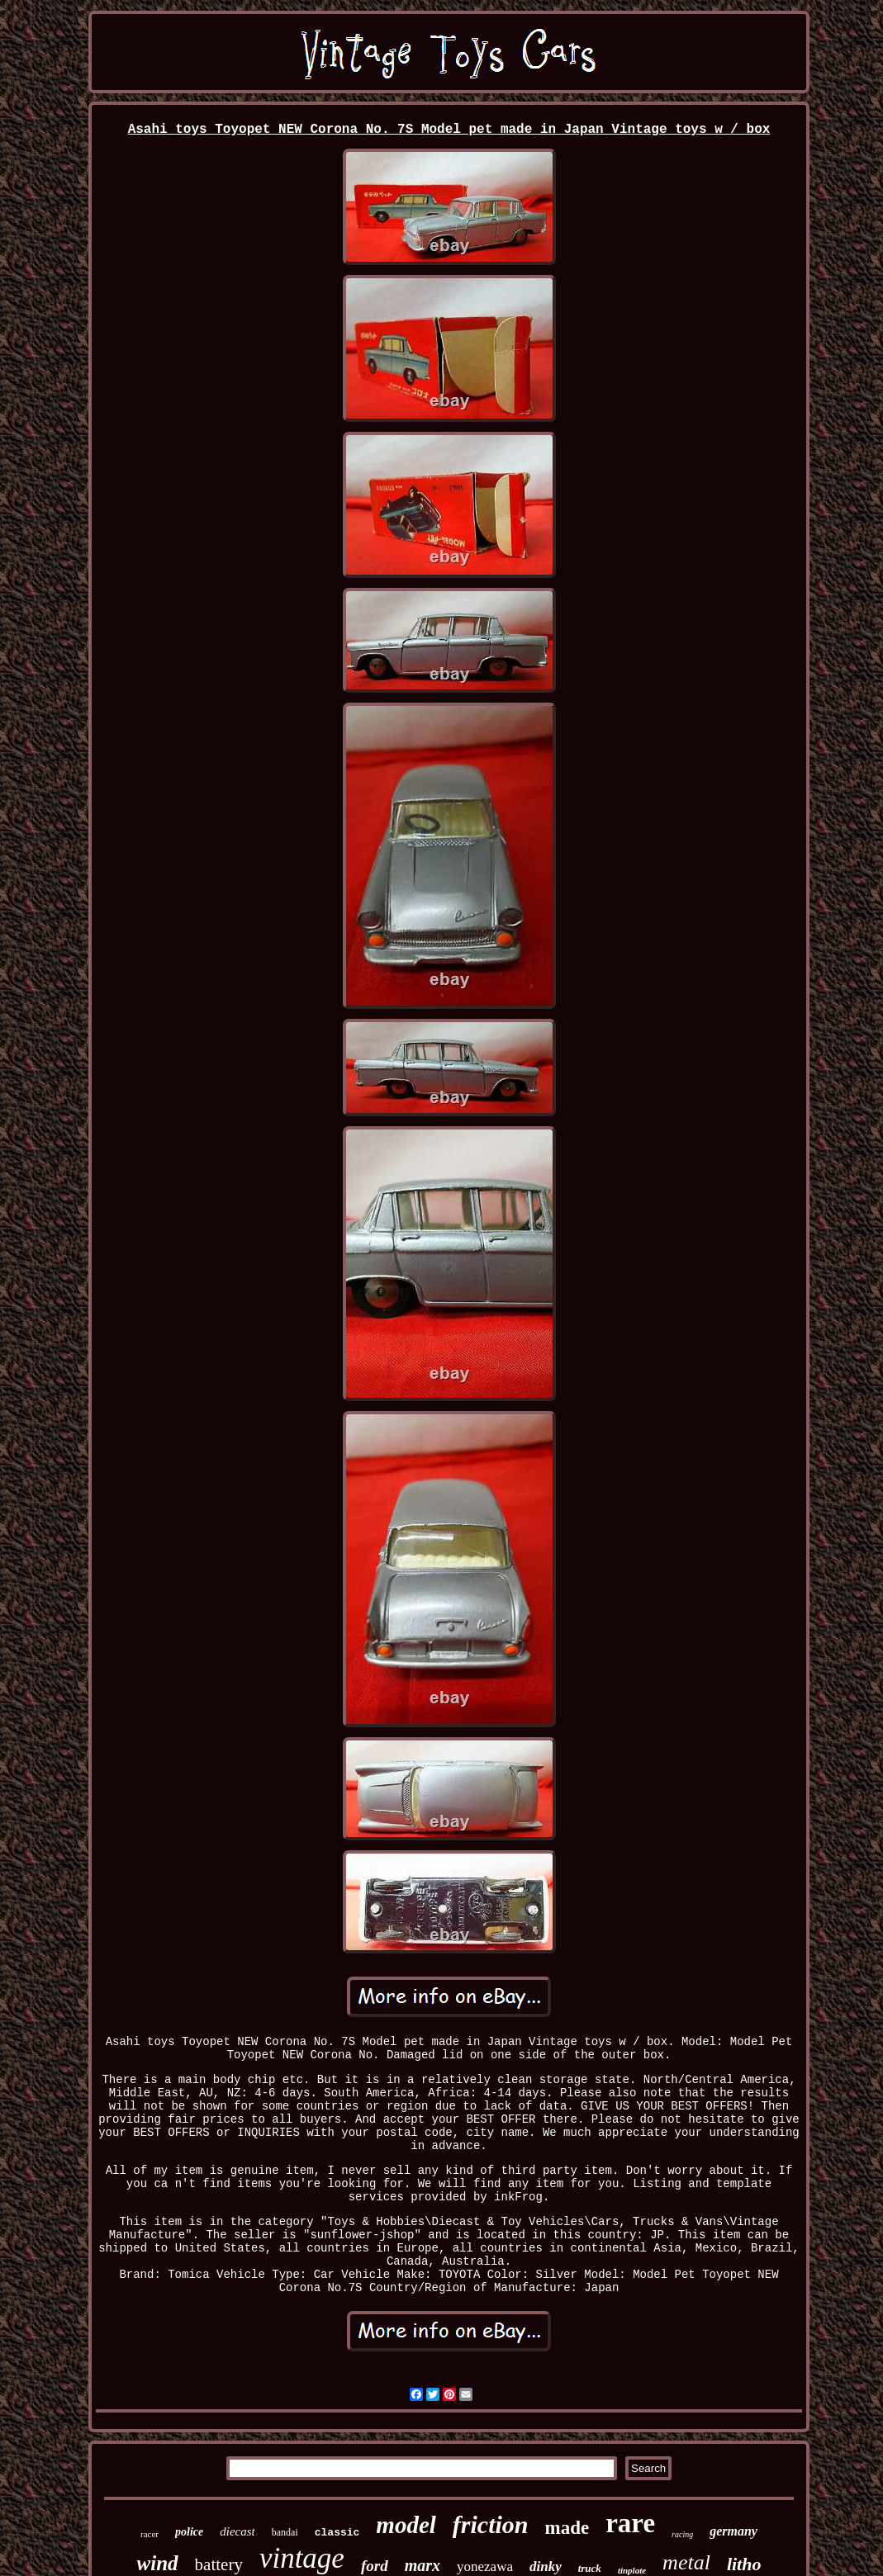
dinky (545, 2566)
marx (422, 2565)
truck (589, 2568)
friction (491, 2524)
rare (630, 2523)
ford (374, 2565)
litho (744, 2564)
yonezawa (485, 2566)
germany (733, 2531)
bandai (285, 2532)
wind (157, 2563)
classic (337, 2532)
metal (686, 2562)
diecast (237, 2531)
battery (219, 2564)
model (406, 2525)
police (189, 2532)
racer (149, 2534)
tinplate (632, 2570)
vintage (301, 2558)
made (567, 2527)
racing (682, 2534)
